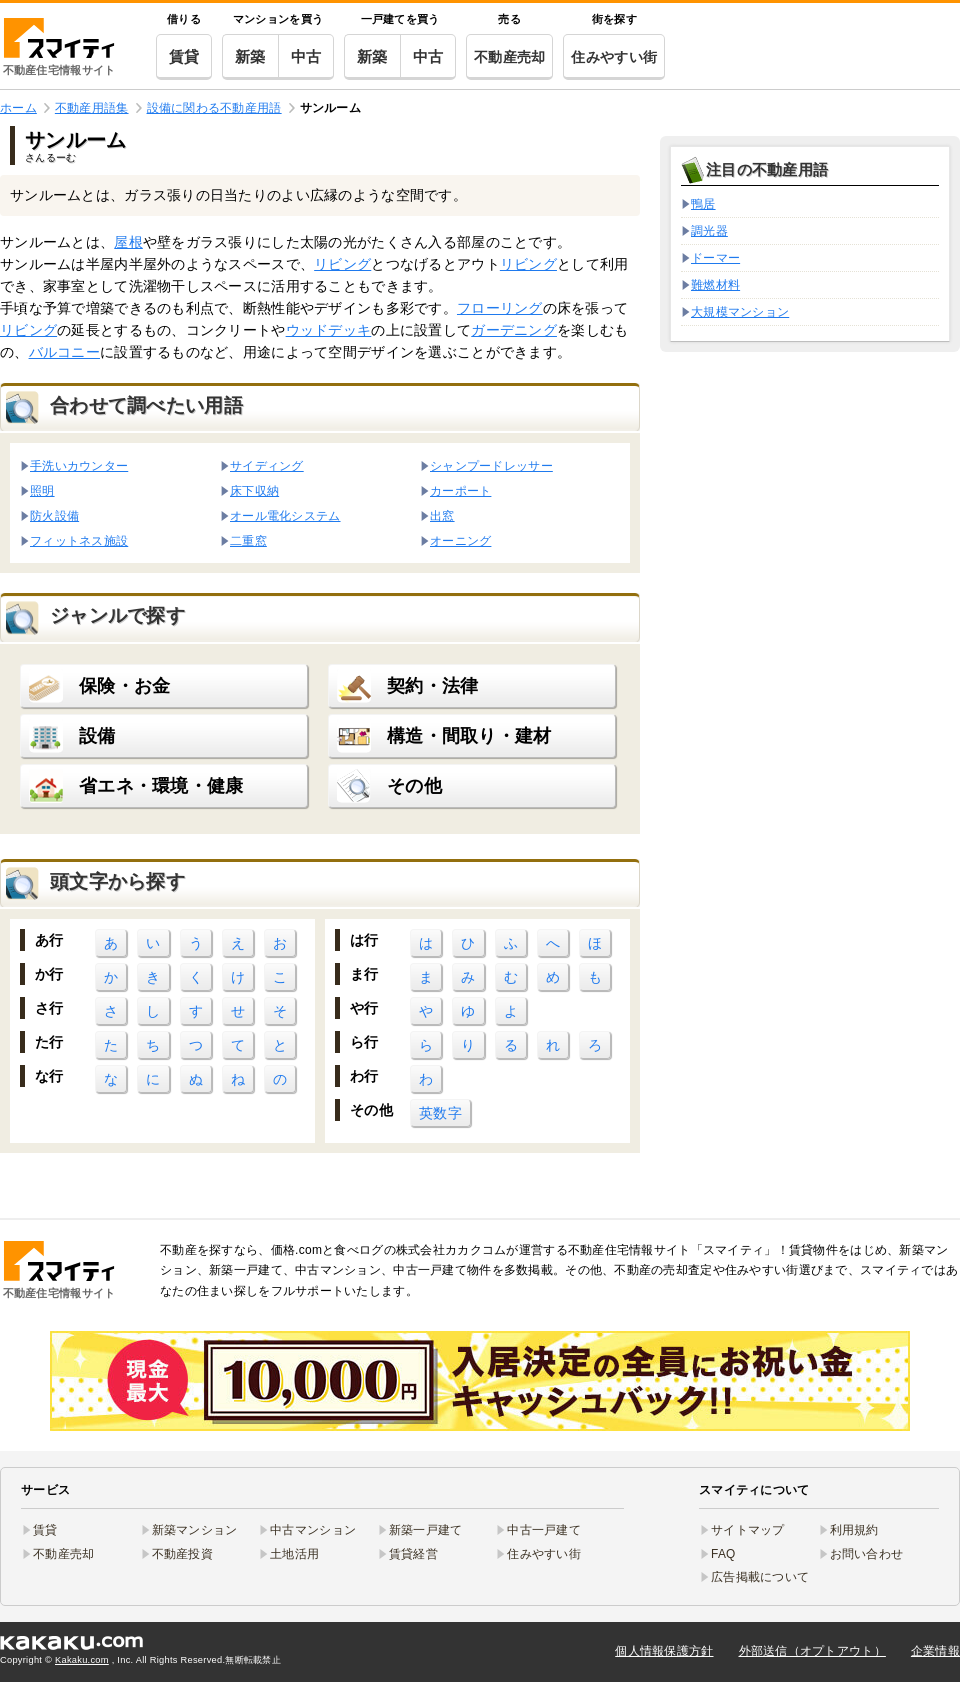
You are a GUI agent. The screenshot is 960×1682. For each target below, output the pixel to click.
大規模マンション (740, 312)
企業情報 (935, 1651)
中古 (306, 56)
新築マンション (195, 1530)
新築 (250, 56)
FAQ (723, 1554)
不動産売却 (509, 57)
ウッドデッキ (329, 330)
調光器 (709, 231)
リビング (342, 264)
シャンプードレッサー (491, 465)
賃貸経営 (413, 1554)
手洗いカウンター (79, 465)
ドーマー (715, 258)
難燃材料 (715, 285)
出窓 (442, 515)
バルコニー (64, 352)
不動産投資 (182, 1554)
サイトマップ (748, 1530)
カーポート (460, 490)
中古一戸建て (544, 1530)
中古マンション (313, 1530)
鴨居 (703, 204)
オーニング (460, 540)
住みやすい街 (614, 57)
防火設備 (54, 515)
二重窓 (248, 540)
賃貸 (184, 56)
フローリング (500, 308)
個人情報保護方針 (664, 1651)
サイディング (267, 465)
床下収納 (254, 490)
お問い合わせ (867, 1554)
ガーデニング (514, 330)
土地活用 (294, 1554)
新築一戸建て (426, 1530)
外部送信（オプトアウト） (812, 1651)
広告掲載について (760, 1577)
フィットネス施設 (79, 540)
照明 (42, 490)
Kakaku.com (82, 1660)
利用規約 (854, 1530)
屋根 (128, 242)
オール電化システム (285, 515)
